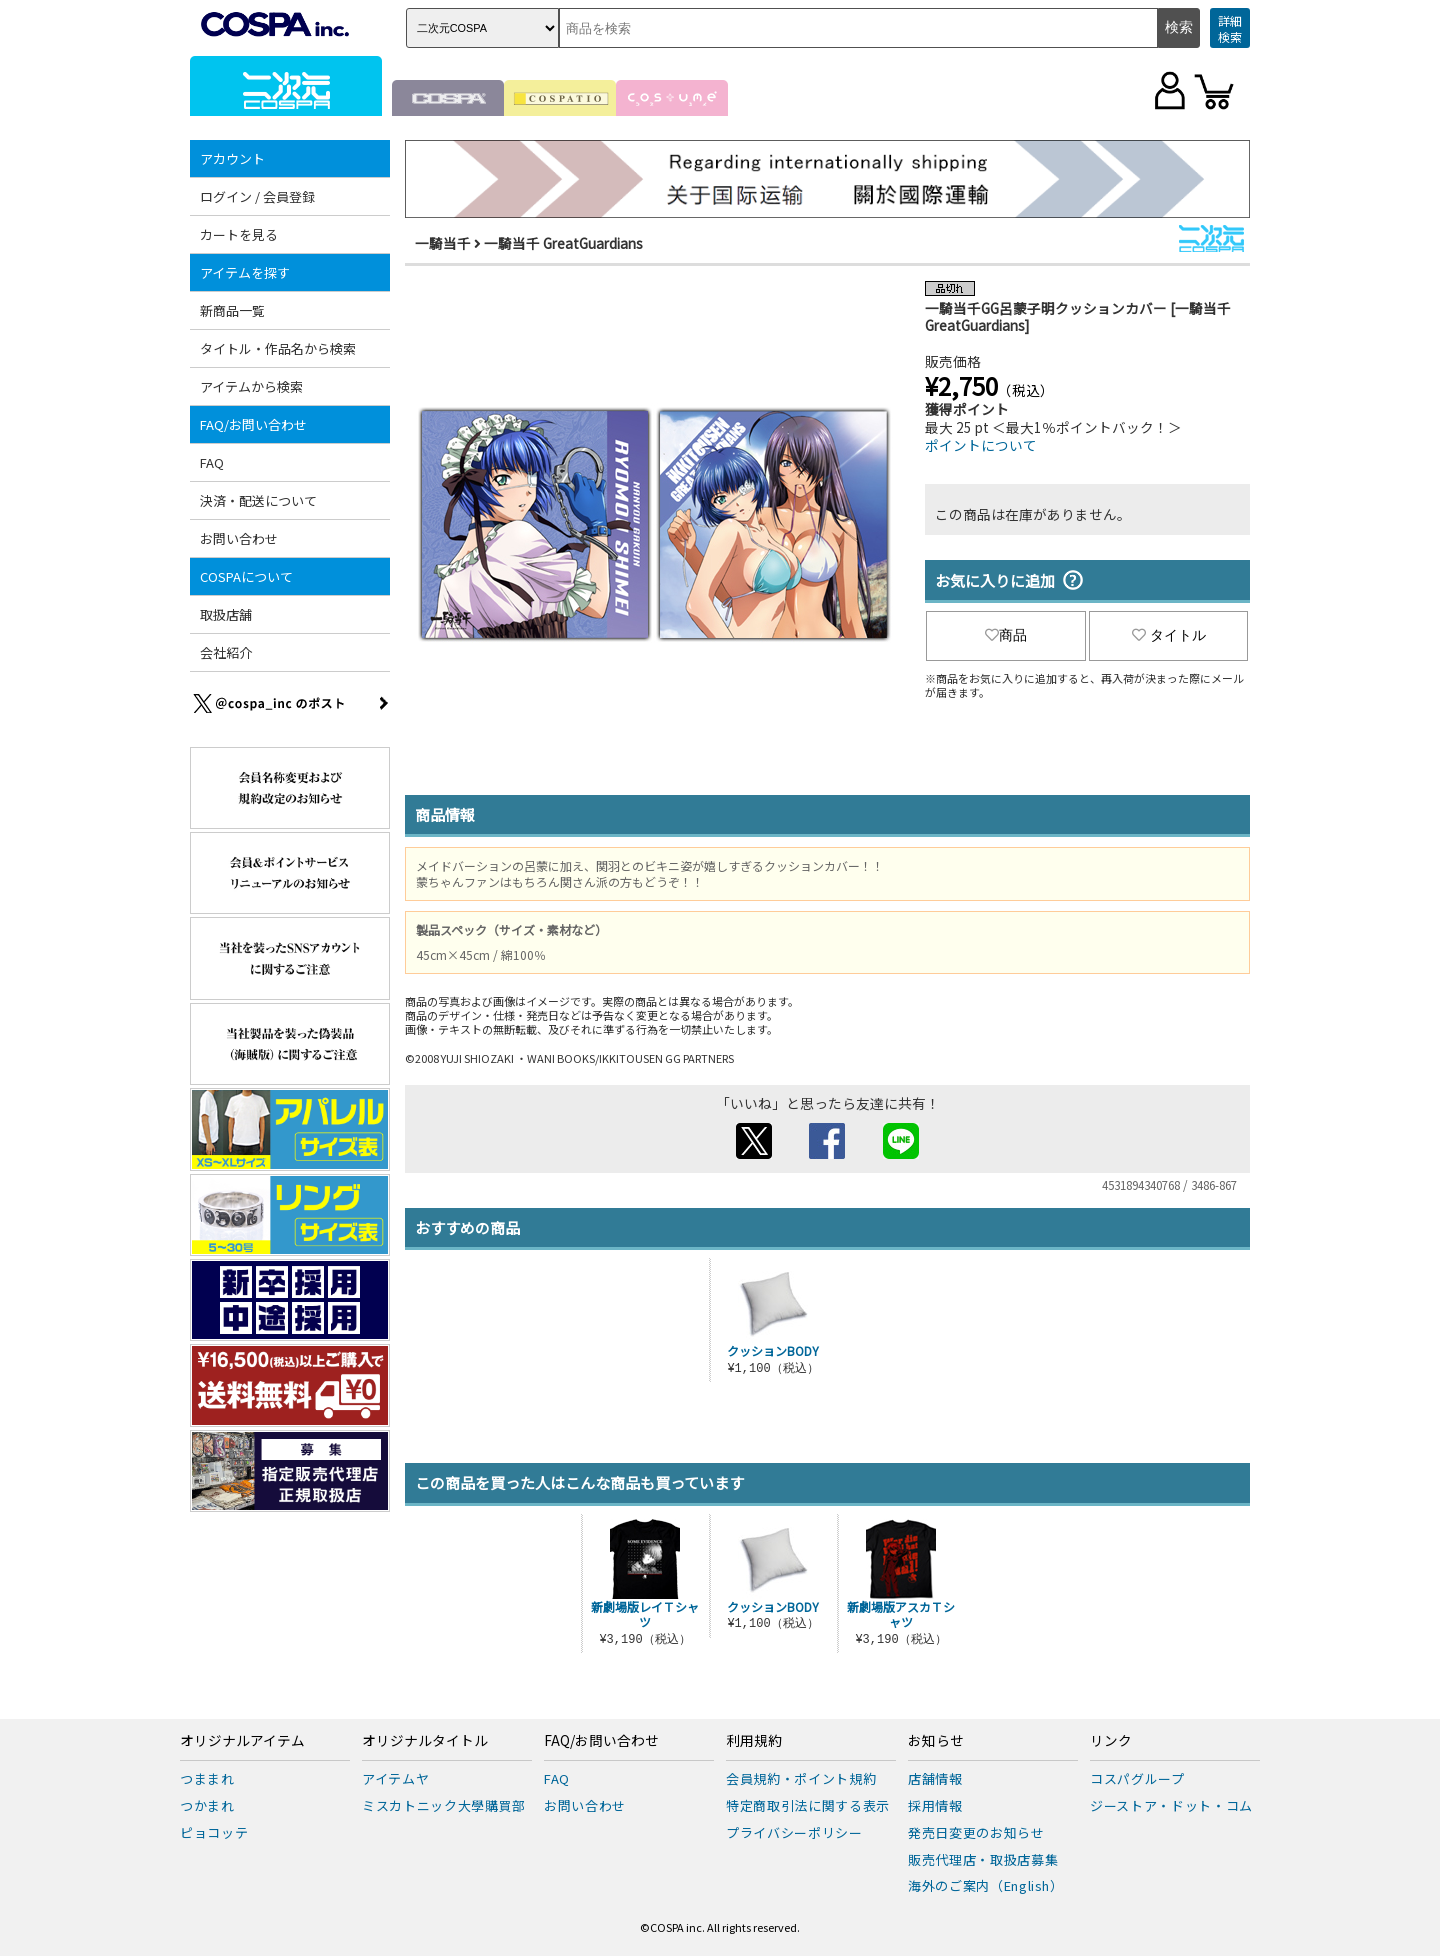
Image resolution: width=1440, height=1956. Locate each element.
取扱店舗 (226, 614)
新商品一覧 (232, 310)
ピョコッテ (214, 1832)
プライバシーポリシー (794, 1832)
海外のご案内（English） (986, 1885)
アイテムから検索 (251, 386)
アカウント (232, 158)
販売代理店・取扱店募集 (983, 1859)
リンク (1111, 1741)
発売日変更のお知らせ (976, 1832)
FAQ (212, 462)
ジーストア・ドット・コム (1171, 1805)
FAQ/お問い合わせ (253, 424)
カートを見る (239, 234)
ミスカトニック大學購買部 (444, 1805)
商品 (1006, 635)
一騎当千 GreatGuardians (563, 243)
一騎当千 (443, 243)
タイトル (1169, 635)
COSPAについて (246, 576)
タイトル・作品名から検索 (278, 348)
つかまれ (207, 1805)
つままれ (207, 1778)
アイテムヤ (395, 1778)
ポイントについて (981, 445)
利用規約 (754, 1741)
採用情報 (935, 1805)
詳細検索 (1230, 28)
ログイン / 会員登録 (257, 196)
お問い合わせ (239, 538)
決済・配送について (258, 500)
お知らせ (936, 1741)
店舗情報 (935, 1778)
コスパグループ (1137, 1778)
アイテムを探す (245, 272)
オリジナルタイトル (425, 1741)
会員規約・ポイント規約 (801, 1778)
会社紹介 (226, 652)
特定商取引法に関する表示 (808, 1805)
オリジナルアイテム (242, 1741)
